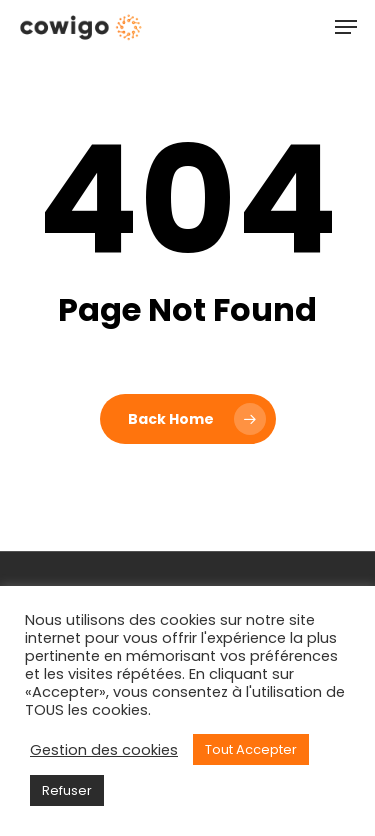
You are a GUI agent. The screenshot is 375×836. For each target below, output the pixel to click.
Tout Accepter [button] (251, 749)
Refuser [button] (67, 790)
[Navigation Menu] (346, 27)
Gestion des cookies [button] (104, 750)
